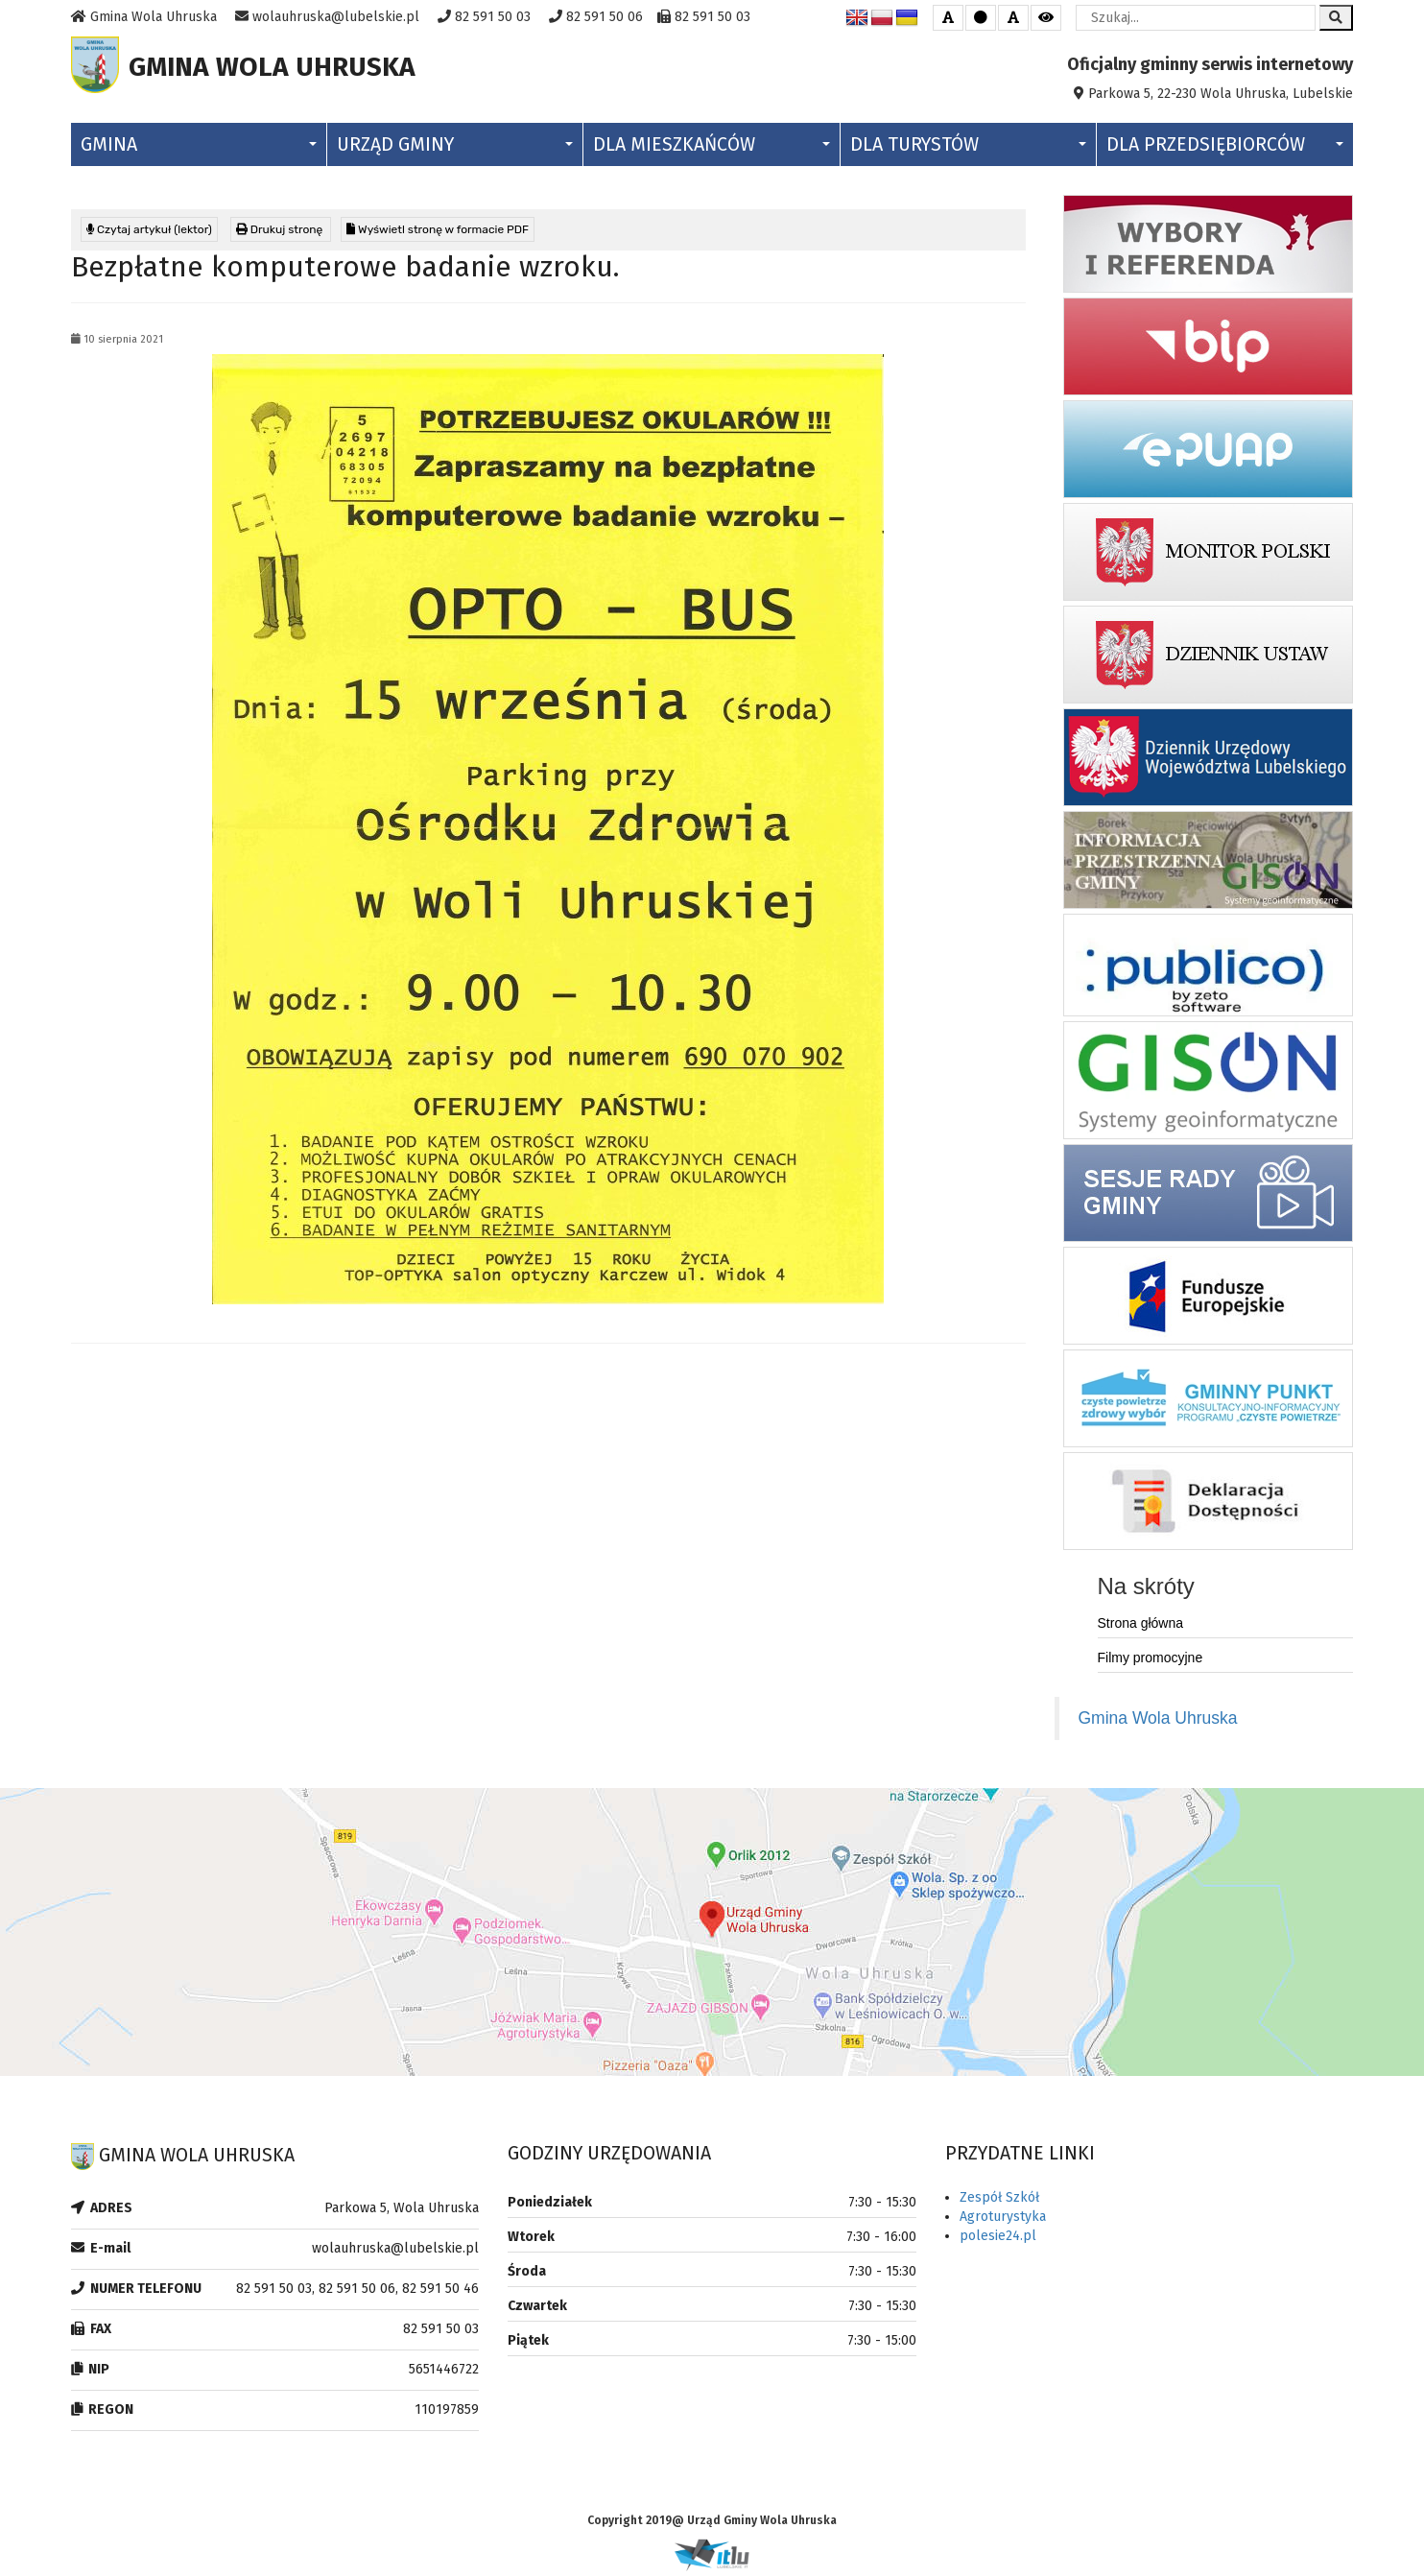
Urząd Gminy (455, 149)
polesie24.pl (998, 2240)
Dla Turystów (968, 149)
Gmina (199, 149)
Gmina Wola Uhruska (1158, 1722)
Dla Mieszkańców (711, 149)
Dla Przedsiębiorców (1224, 149)
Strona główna (1141, 1627)
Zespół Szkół (999, 2202)
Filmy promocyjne (1150, 1662)
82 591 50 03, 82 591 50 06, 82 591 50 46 (357, 2293)
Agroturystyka (1003, 2221)
